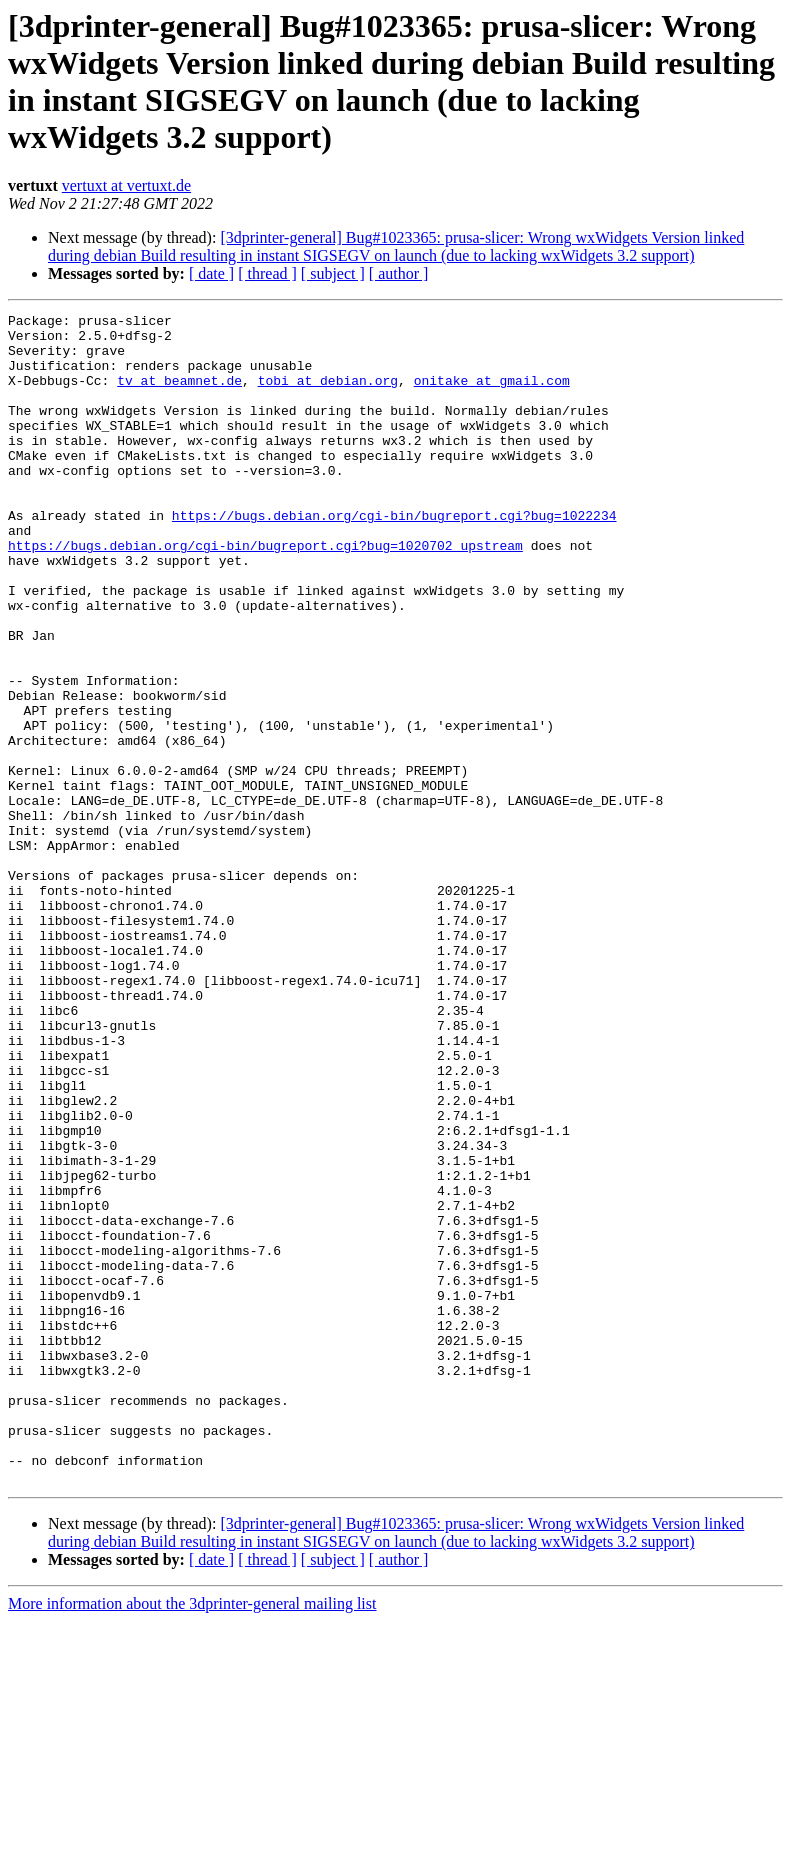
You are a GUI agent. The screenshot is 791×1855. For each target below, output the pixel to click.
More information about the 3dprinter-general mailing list (192, 1837)
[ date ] (211, 273)
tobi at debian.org (328, 395)
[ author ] (399, 273)
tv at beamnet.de (179, 395)
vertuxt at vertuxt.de (126, 185)
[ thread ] (267, 273)
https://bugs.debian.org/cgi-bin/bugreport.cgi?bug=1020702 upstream (265, 593)
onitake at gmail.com (492, 395)
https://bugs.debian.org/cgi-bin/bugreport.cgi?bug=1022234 (394, 557)
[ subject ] (333, 273)
